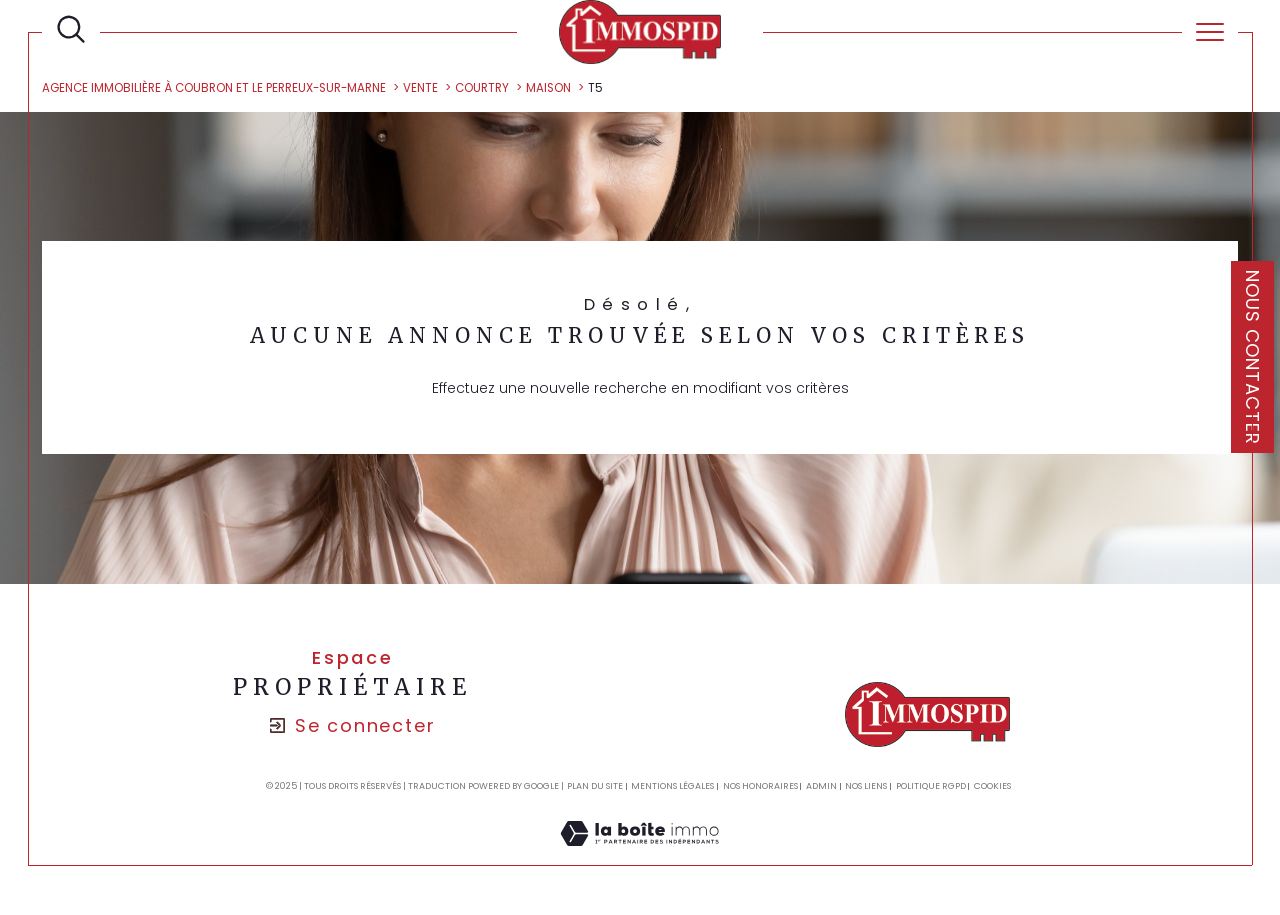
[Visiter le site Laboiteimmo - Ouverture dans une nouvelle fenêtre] (639, 855)
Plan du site (595, 786)
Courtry (482, 88)
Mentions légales (672, 786)
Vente (420, 88)
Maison (548, 88)
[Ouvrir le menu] (1210, 32)
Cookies (992, 786)
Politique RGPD (931, 786)
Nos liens (866, 786)
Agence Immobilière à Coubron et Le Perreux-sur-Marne (214, 88)
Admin (821, 786)
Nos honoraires (760, 786)
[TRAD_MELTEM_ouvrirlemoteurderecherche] (71, 30)
